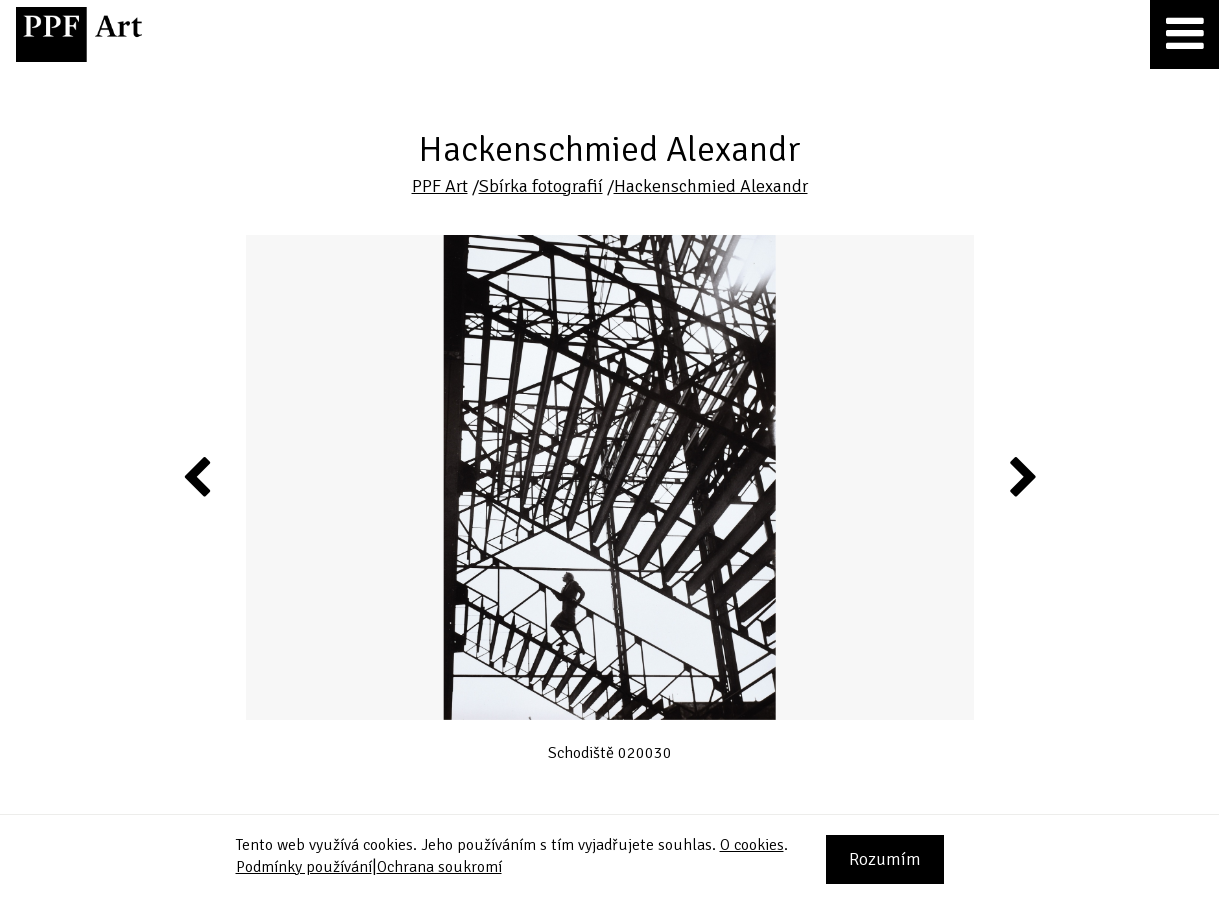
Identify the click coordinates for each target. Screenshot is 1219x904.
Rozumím (885, 859)
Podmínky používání (304, 867)
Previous (198, 476)
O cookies (752, 845)
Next (1021, 476)
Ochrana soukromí (439, 867)
